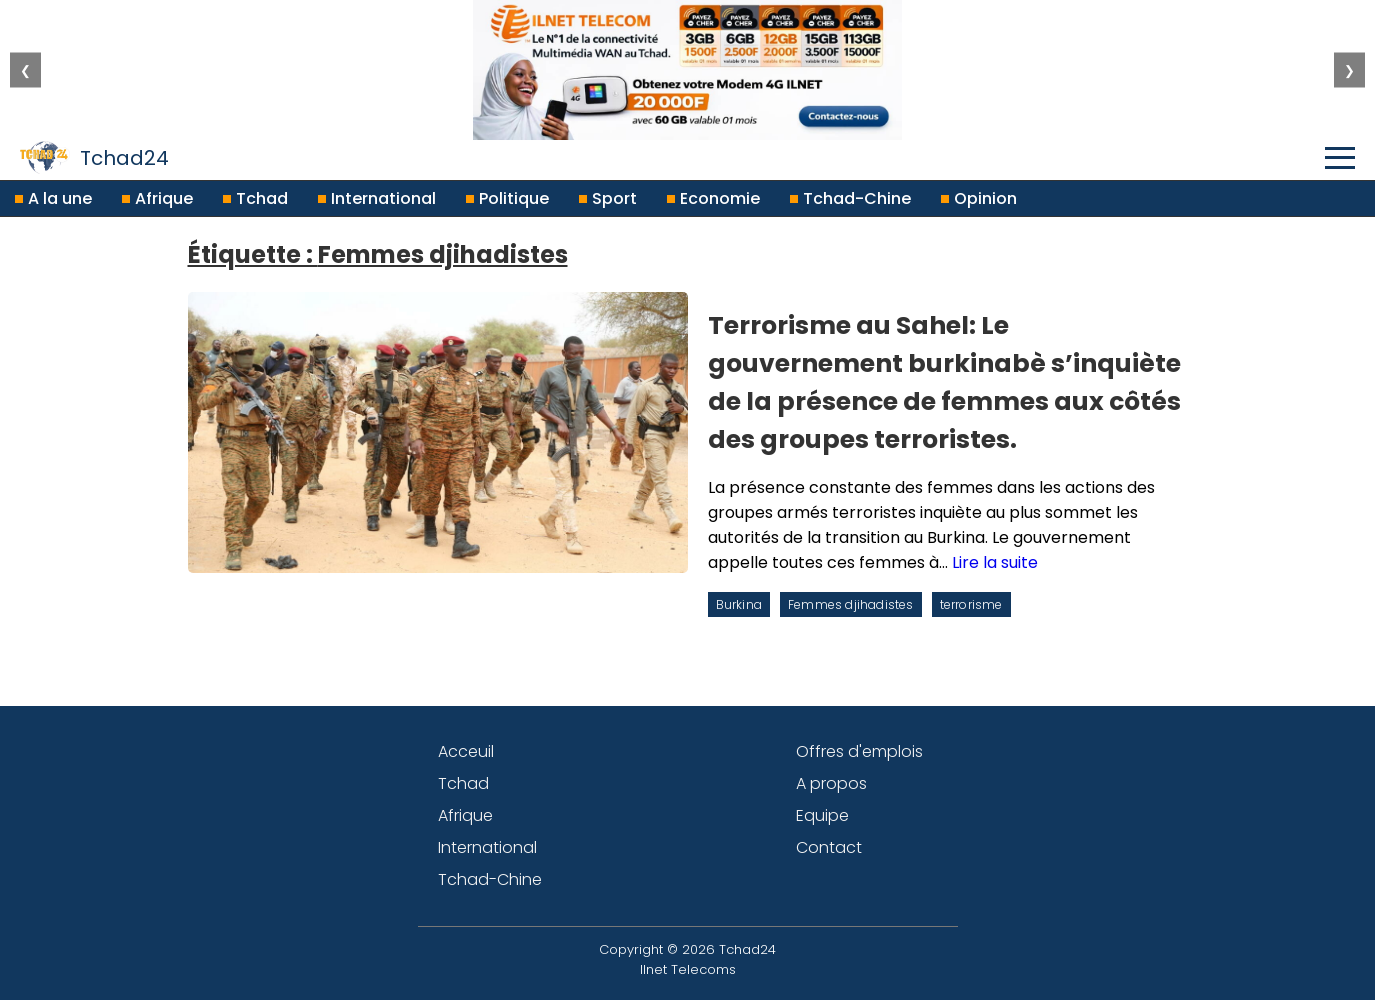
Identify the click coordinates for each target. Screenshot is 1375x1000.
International (377, 198)
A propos (831, 783)
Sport (608, 198)
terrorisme (971, 604)
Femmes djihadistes (851, 604)
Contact (829, 847)
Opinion (979, 198)
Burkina (739, 604)
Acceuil (466, 751)
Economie (713, 198)
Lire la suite (995, 562)
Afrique (157, 198)
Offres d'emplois (859, 751)
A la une (53, 198)
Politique (507, 198)
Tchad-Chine (850, 198)
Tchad (255, 198)
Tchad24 (94, 157)
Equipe (822, 815)
